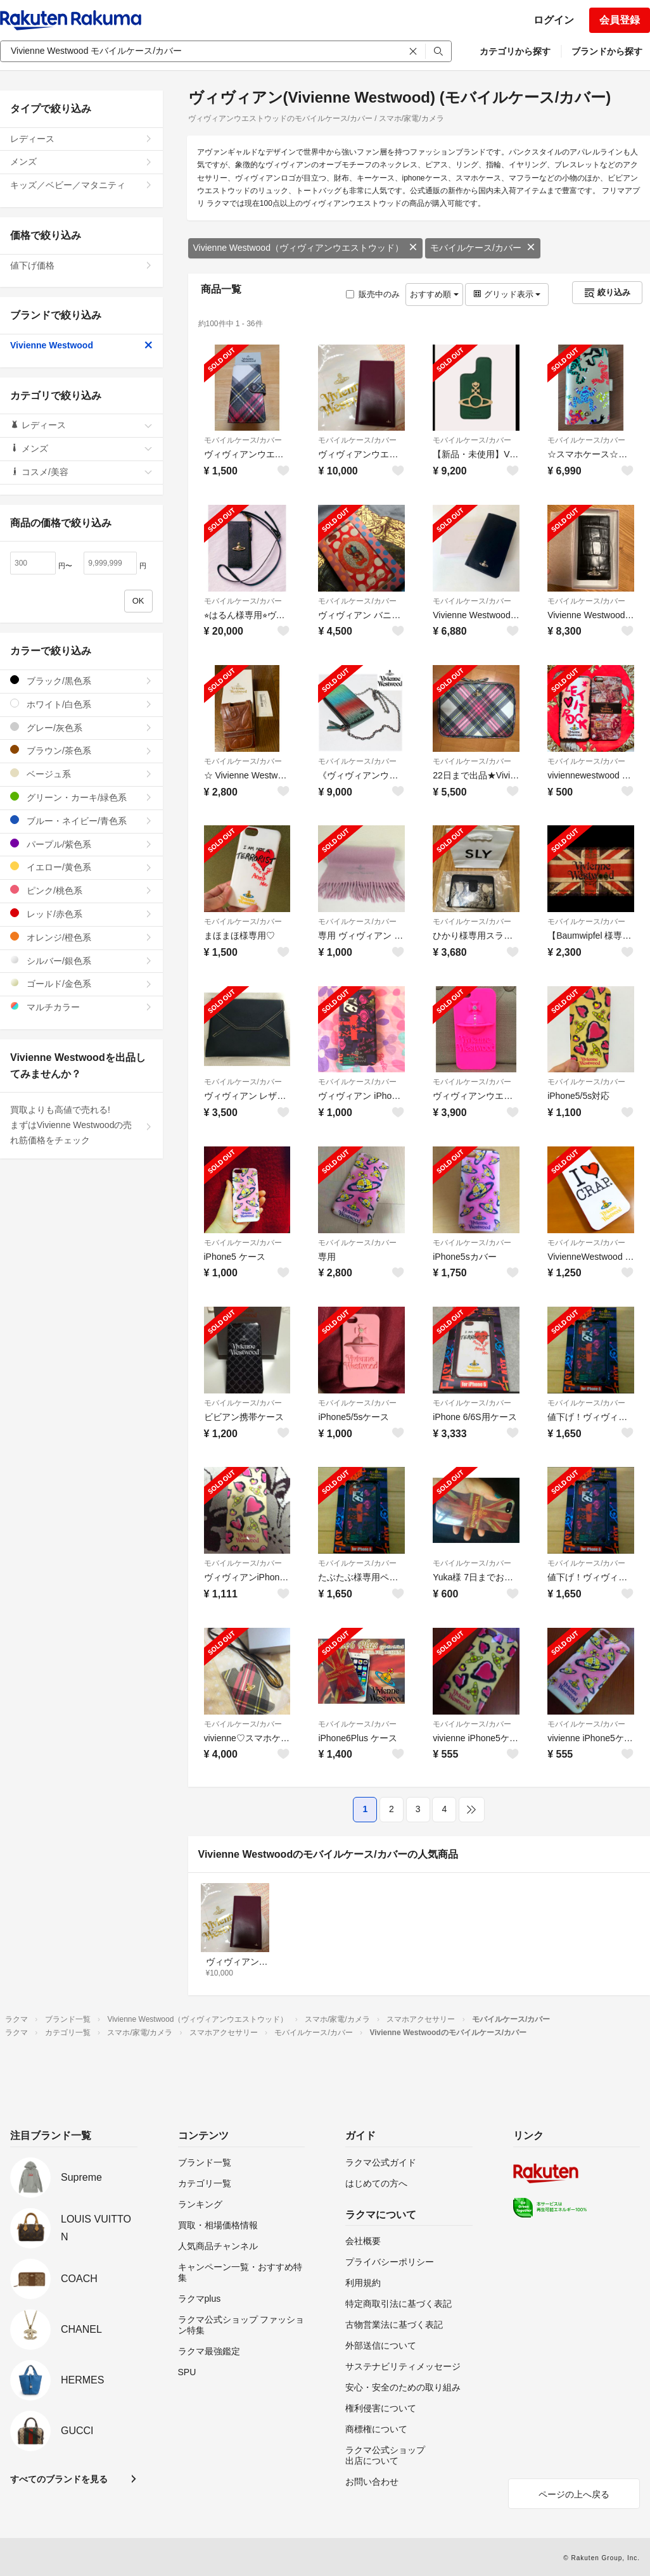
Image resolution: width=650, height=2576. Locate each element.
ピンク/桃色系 (81, 890)
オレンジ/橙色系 (81, 937)
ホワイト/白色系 (81, 704)
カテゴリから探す (515, 51)
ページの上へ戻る (573, 2494)
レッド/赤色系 (81, 913)
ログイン (553, 20)
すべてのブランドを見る (59, 2479)
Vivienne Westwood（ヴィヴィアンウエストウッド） (305, 248)
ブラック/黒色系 (81, 680)
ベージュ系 (81, 773)
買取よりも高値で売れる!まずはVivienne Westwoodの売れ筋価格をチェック (81, 1125)
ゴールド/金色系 (81, 983)
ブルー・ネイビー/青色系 (81, 820)
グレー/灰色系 (81, 727)
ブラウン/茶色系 (81, 750)
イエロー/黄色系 (81, 866)
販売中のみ (373, 294)
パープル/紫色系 (81, 844)
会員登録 (619, 20)
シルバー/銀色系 (81, 960)
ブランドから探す (606, 51)
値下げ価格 (81, 265)
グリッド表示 (506, 294)
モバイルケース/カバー (482, 248)
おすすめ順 (434, 294)
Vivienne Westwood (81, 345)
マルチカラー (81, 1006)
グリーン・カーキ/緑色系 (81, 797)
